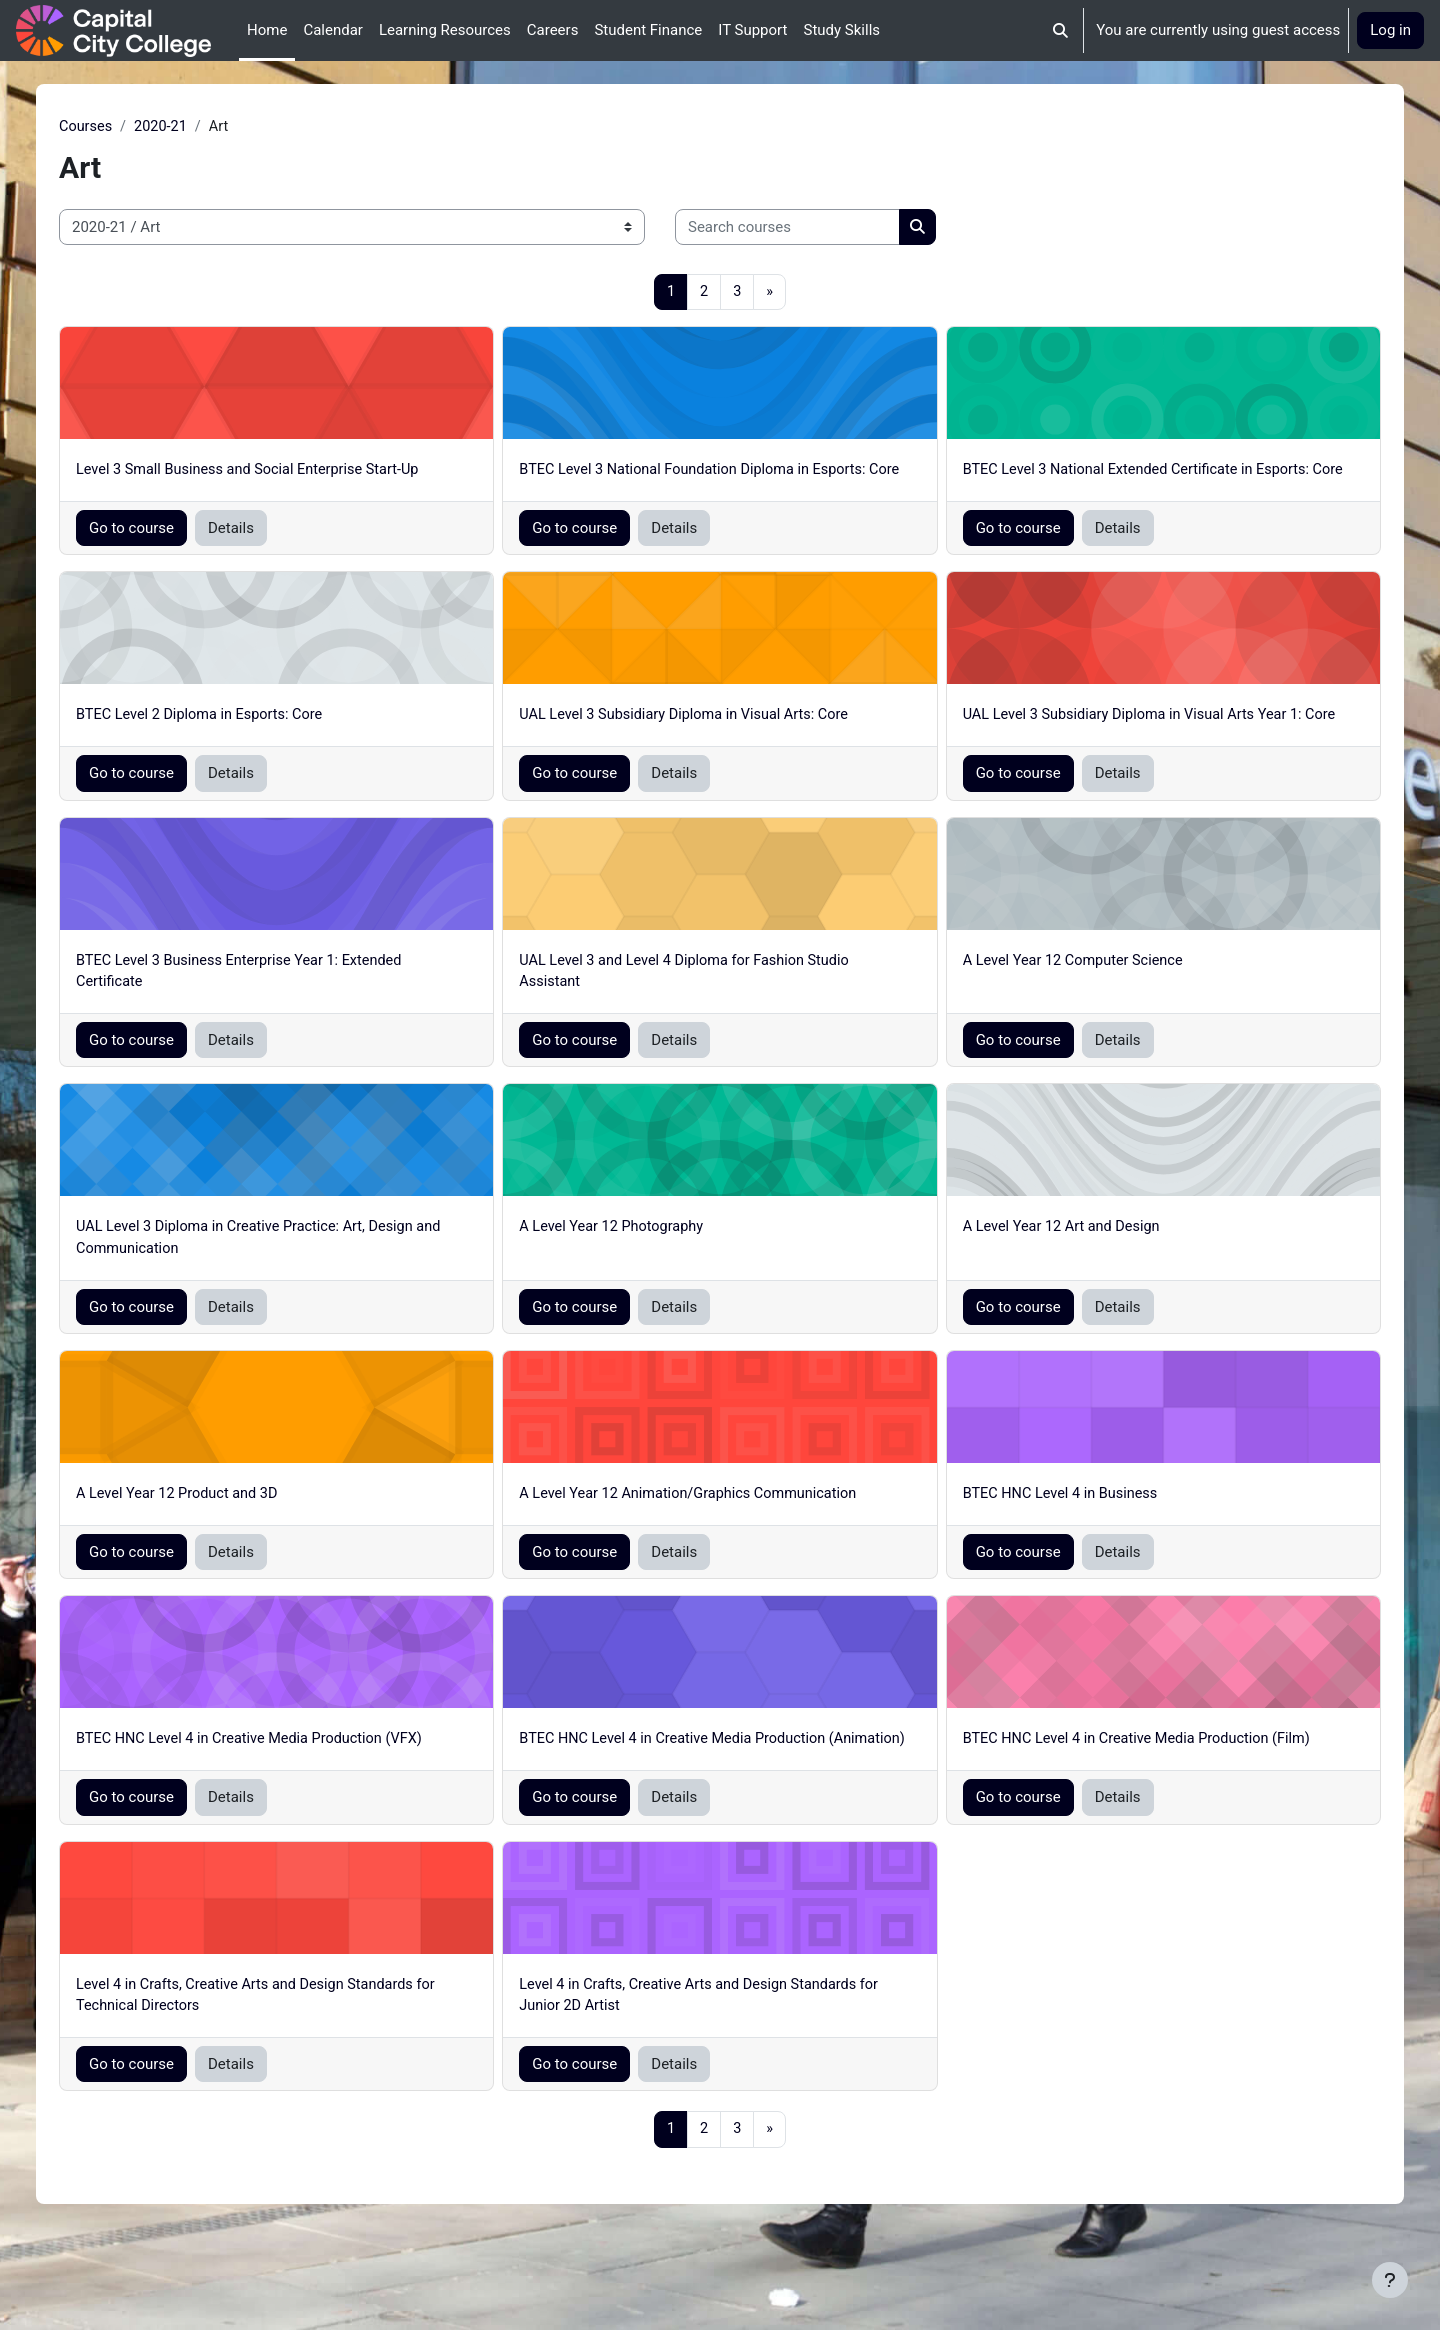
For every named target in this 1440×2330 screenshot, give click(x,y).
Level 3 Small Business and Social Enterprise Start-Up (299, 472)
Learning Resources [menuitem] (445, 30)
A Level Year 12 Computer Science (1061, 1009)
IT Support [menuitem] (752, 30)
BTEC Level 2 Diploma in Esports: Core (249, 740)
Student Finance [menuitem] (648, 30)
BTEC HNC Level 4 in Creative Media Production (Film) (1127, 1792)
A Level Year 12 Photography (630, 1277)
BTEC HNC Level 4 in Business (1048, 1546)
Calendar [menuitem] (333, 30)
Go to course (177, 553)
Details (277, 553)
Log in (1390, 30)
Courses (132, 127)
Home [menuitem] (267, 30)
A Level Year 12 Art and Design (1049, 1277)
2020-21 (209, 127)
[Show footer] (1390, 2280)
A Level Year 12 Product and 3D (226, 1546)
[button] (1061, 30)
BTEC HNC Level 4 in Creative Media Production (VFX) (301, 1792)
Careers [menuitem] (553, 30)
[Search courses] (833, 228)
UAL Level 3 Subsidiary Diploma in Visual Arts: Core (705, 740)
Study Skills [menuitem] (841, 30)
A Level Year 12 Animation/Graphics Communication (710, 1546)
